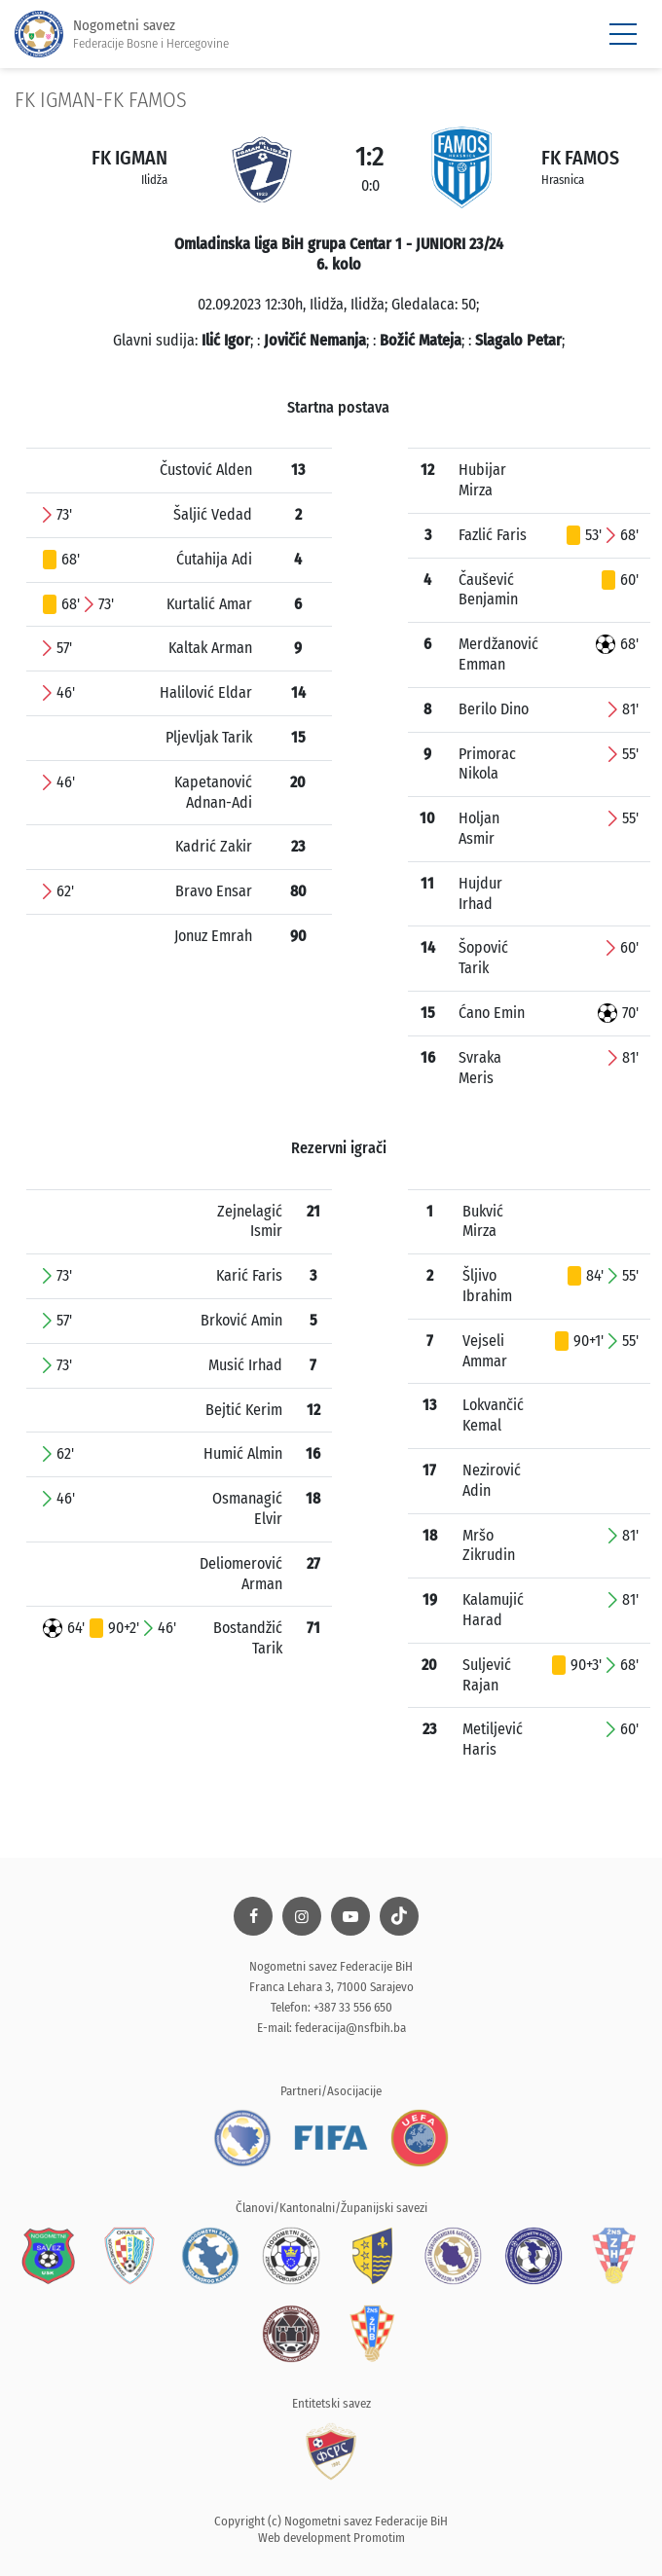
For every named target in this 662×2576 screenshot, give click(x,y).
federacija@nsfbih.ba (350, 2027)
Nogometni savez (122, 34)
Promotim (379, 2537)
